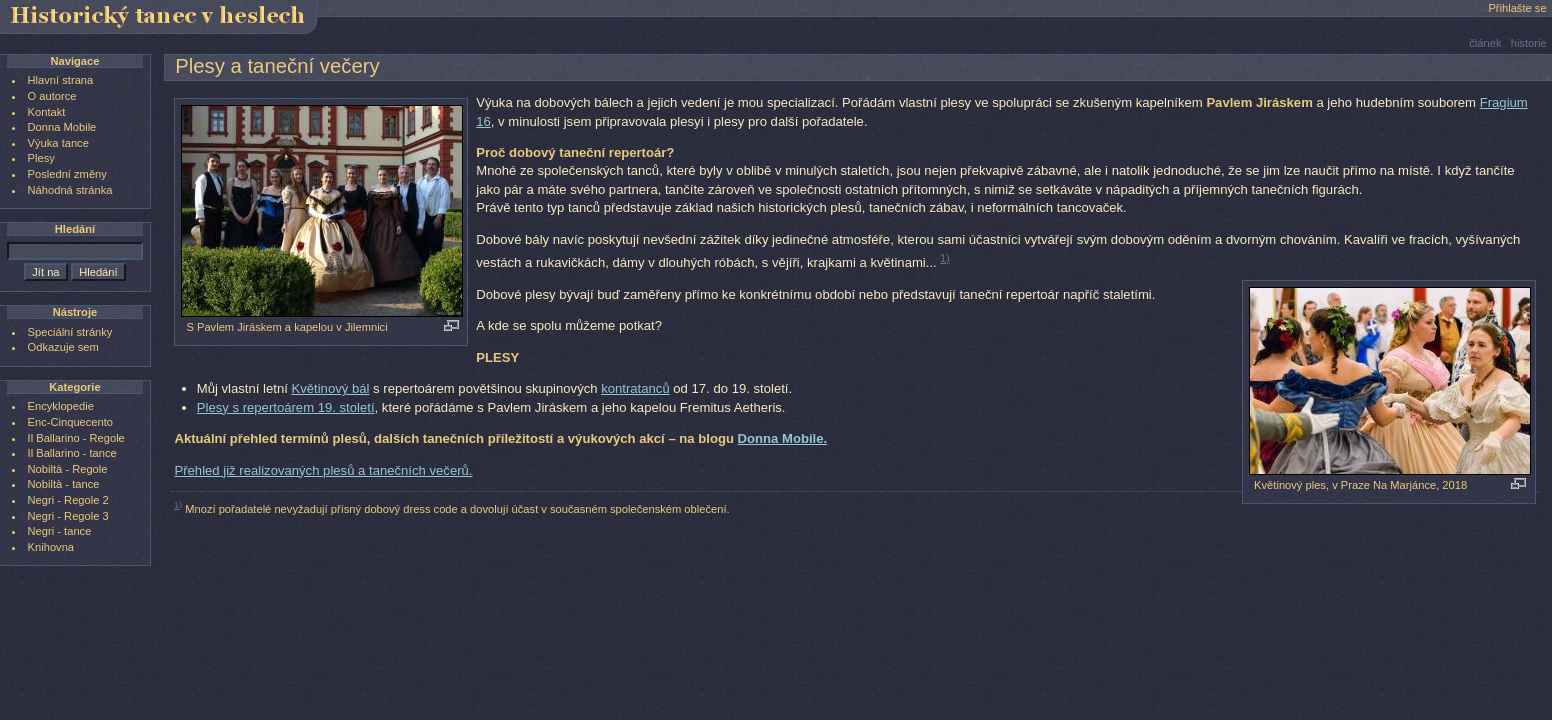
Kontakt (47, 112)
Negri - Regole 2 (68, 500)
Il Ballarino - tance (72, 453)
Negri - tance (60, 531)
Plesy (41, 158)
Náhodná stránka (70, 190)
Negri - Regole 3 (68, 516)
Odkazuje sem (63, 347)
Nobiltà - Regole (68, 469)
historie (1529, 43)
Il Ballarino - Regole (76, 438)
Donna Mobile (62, 127)
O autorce (52, 96)
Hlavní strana (61, 80)
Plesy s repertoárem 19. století (286, 407)
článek (1485, 43)
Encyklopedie (61, 406)
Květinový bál (330, 388)
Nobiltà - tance (64, 484)
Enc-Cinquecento (70, 422)
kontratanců (635, 388)
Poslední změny (67, 174)
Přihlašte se (1517, 8)
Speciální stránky (70, 332)
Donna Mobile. (783, 438)
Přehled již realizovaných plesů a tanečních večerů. (323, 470)
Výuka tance (58, 143)
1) (945, 258)
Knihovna (51, 547)
